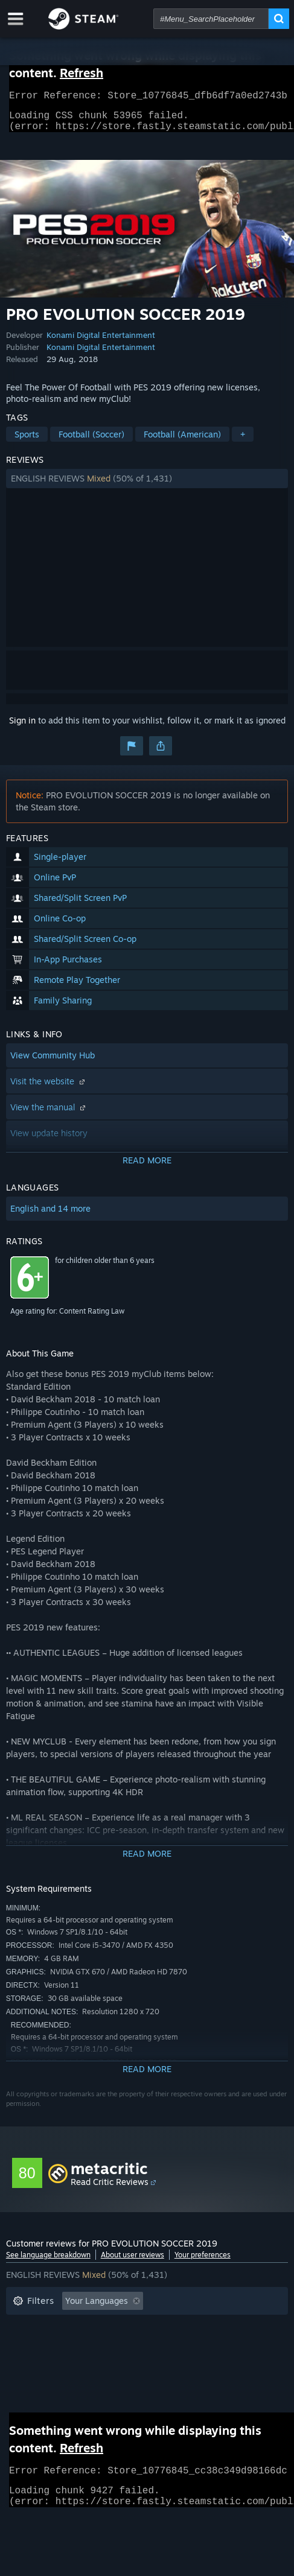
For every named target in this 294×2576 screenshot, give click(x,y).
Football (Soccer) (91, 441)
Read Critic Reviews (110, 2189)
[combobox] (211, 18)
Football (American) (182, 441)
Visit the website (49, 1088)
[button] (147, 485)
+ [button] (242, 441)
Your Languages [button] (96, 2308)
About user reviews (132, 2261)
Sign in (22, 727)
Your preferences (202, 2261)
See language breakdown (48, 2261)
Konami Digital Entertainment (100, 342)
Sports (26, 441)
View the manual (49, 1114)
